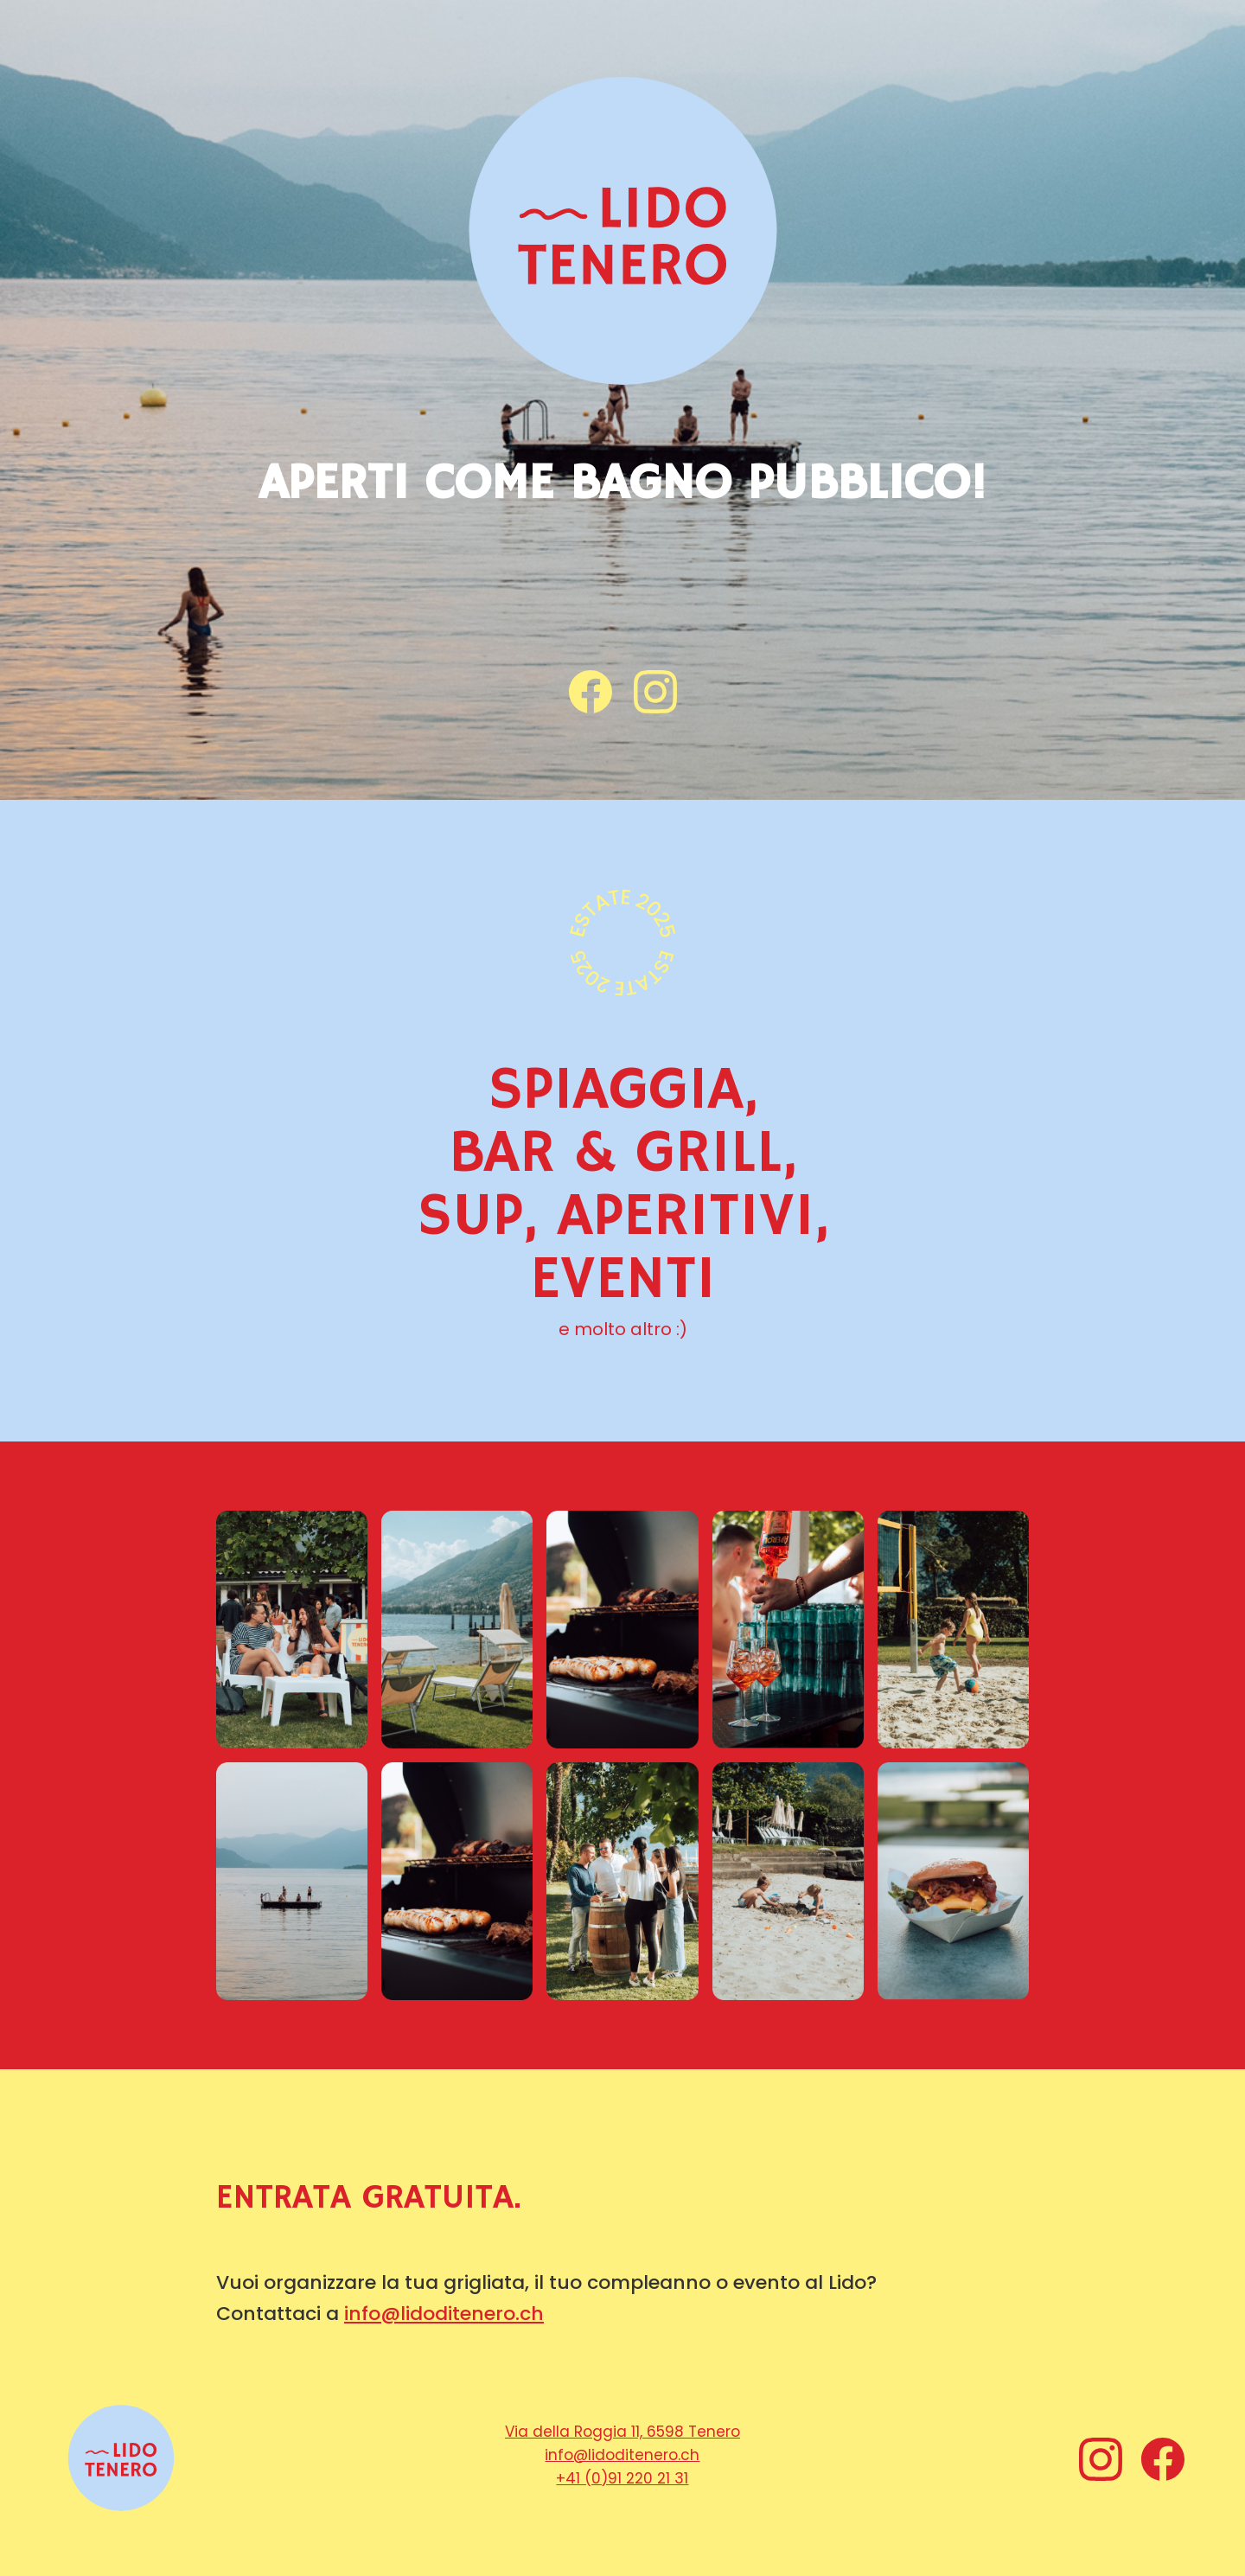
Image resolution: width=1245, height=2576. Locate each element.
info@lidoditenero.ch (444, 2313)
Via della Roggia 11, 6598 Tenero (622, 2431)
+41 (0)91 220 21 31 (622, 2478)
